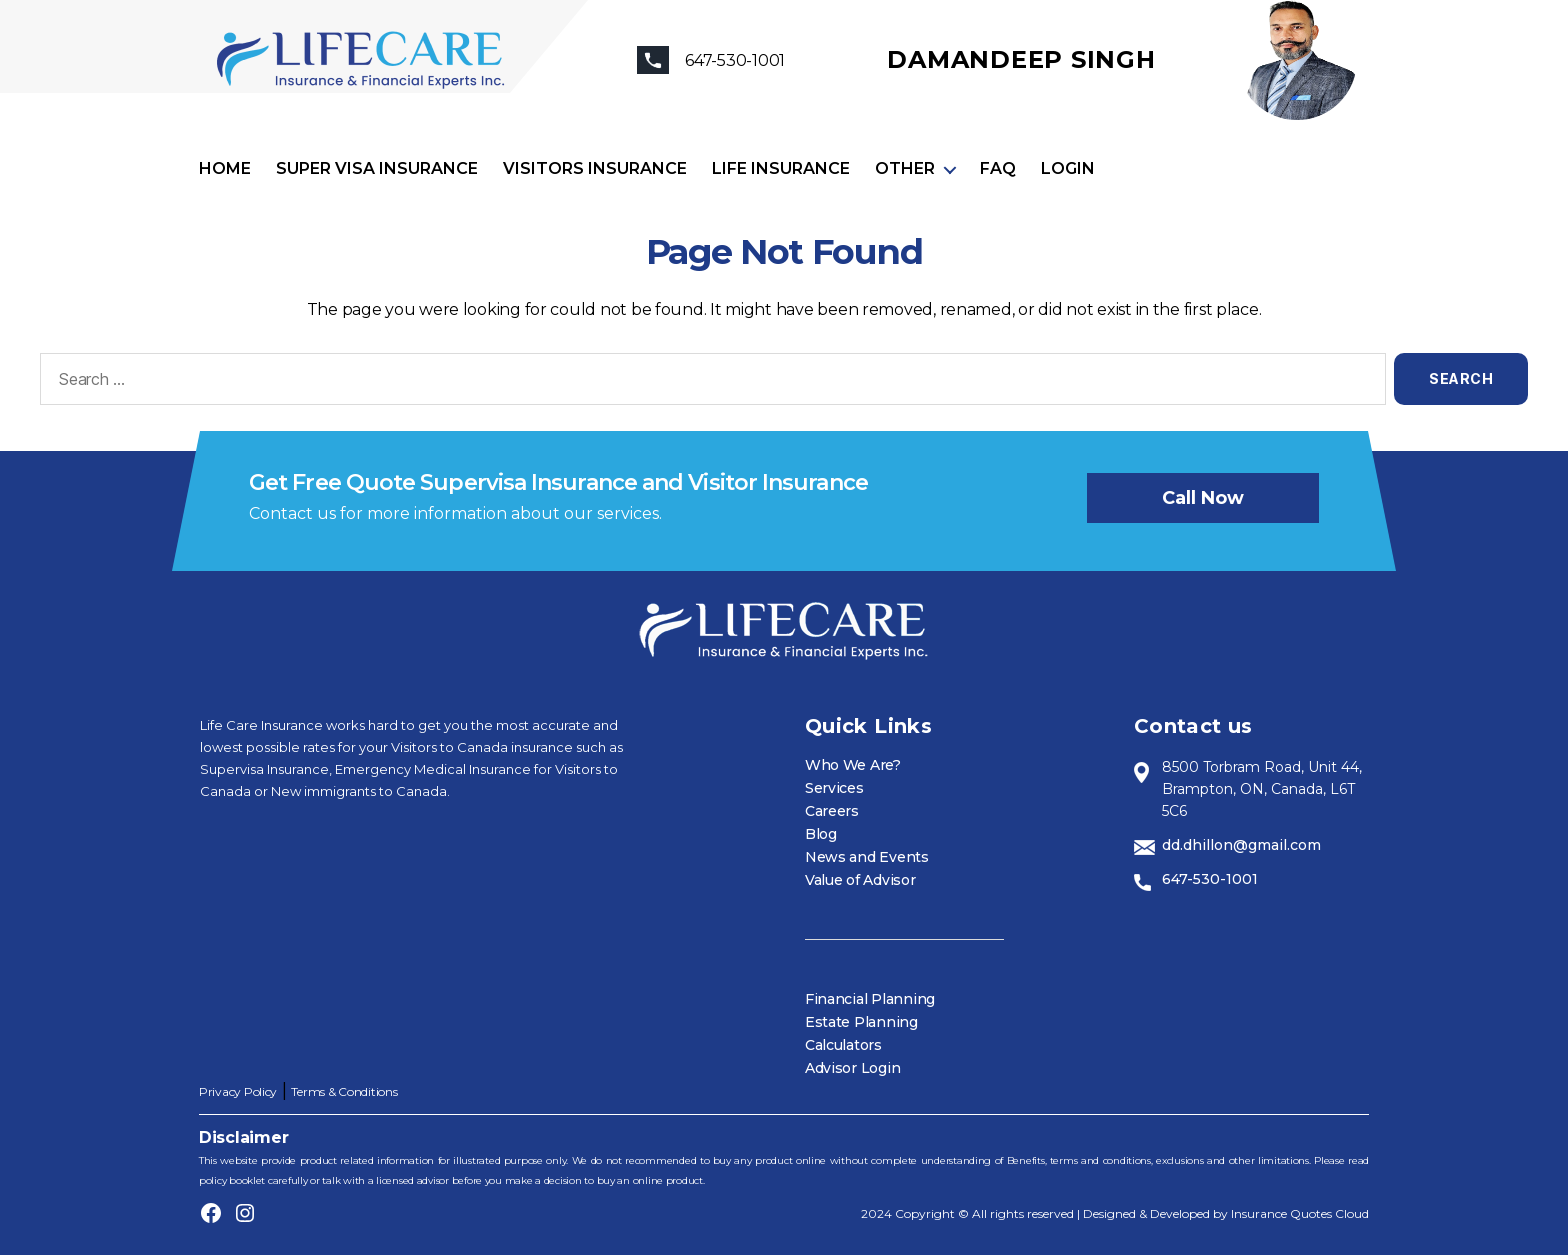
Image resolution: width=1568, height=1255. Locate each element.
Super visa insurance (377, 168)
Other (905, 168)
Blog (821, 834)
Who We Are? (853, 765)
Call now (1203, 498)
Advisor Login (853, 1068)
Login (1068, 168)
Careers (832, 811)
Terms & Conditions (344, 1091)
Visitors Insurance (595, 168)
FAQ (998, 168)
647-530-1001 (1210, 879)
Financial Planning (870, 999)
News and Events (867, 857)
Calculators (843, 1045)
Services (834, 788)
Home (225, 168)
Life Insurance (781, 168)
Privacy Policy (238, 1091)
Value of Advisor (860, 880)
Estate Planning (861, 1022)
